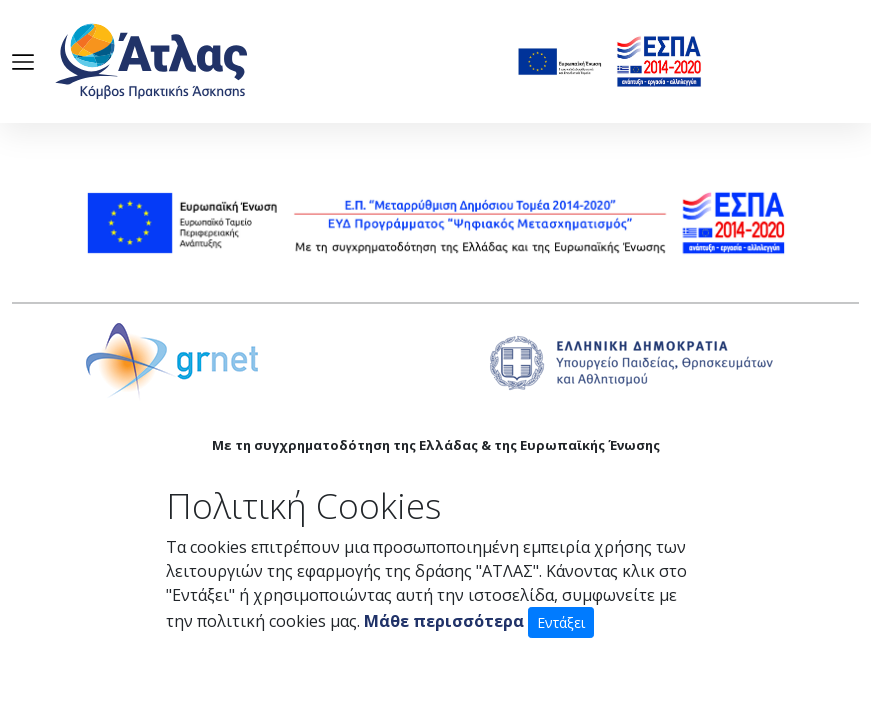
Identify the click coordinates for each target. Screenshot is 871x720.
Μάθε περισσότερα (444, 621)
